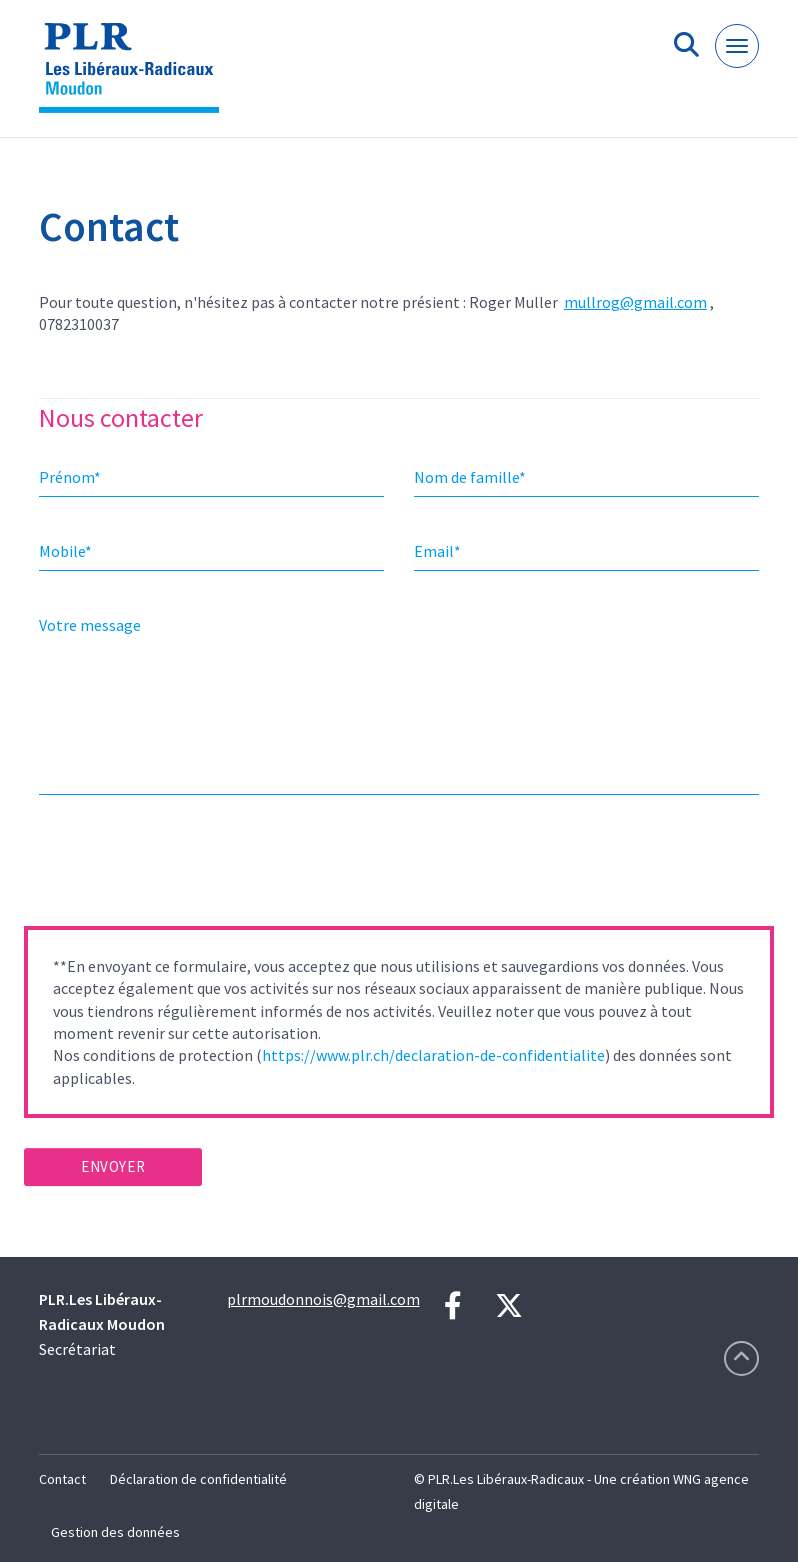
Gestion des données (115, 1532)
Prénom (70, 477)
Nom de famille (470, 477)
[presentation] (176, 867)
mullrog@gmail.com (635, 302)
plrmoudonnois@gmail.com (323, 1299)
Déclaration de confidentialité (198, 1479)
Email (437, 551)
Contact (62, 1479)
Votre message (90, 625)
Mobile (65, 551)
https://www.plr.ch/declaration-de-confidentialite (433, 1055)
